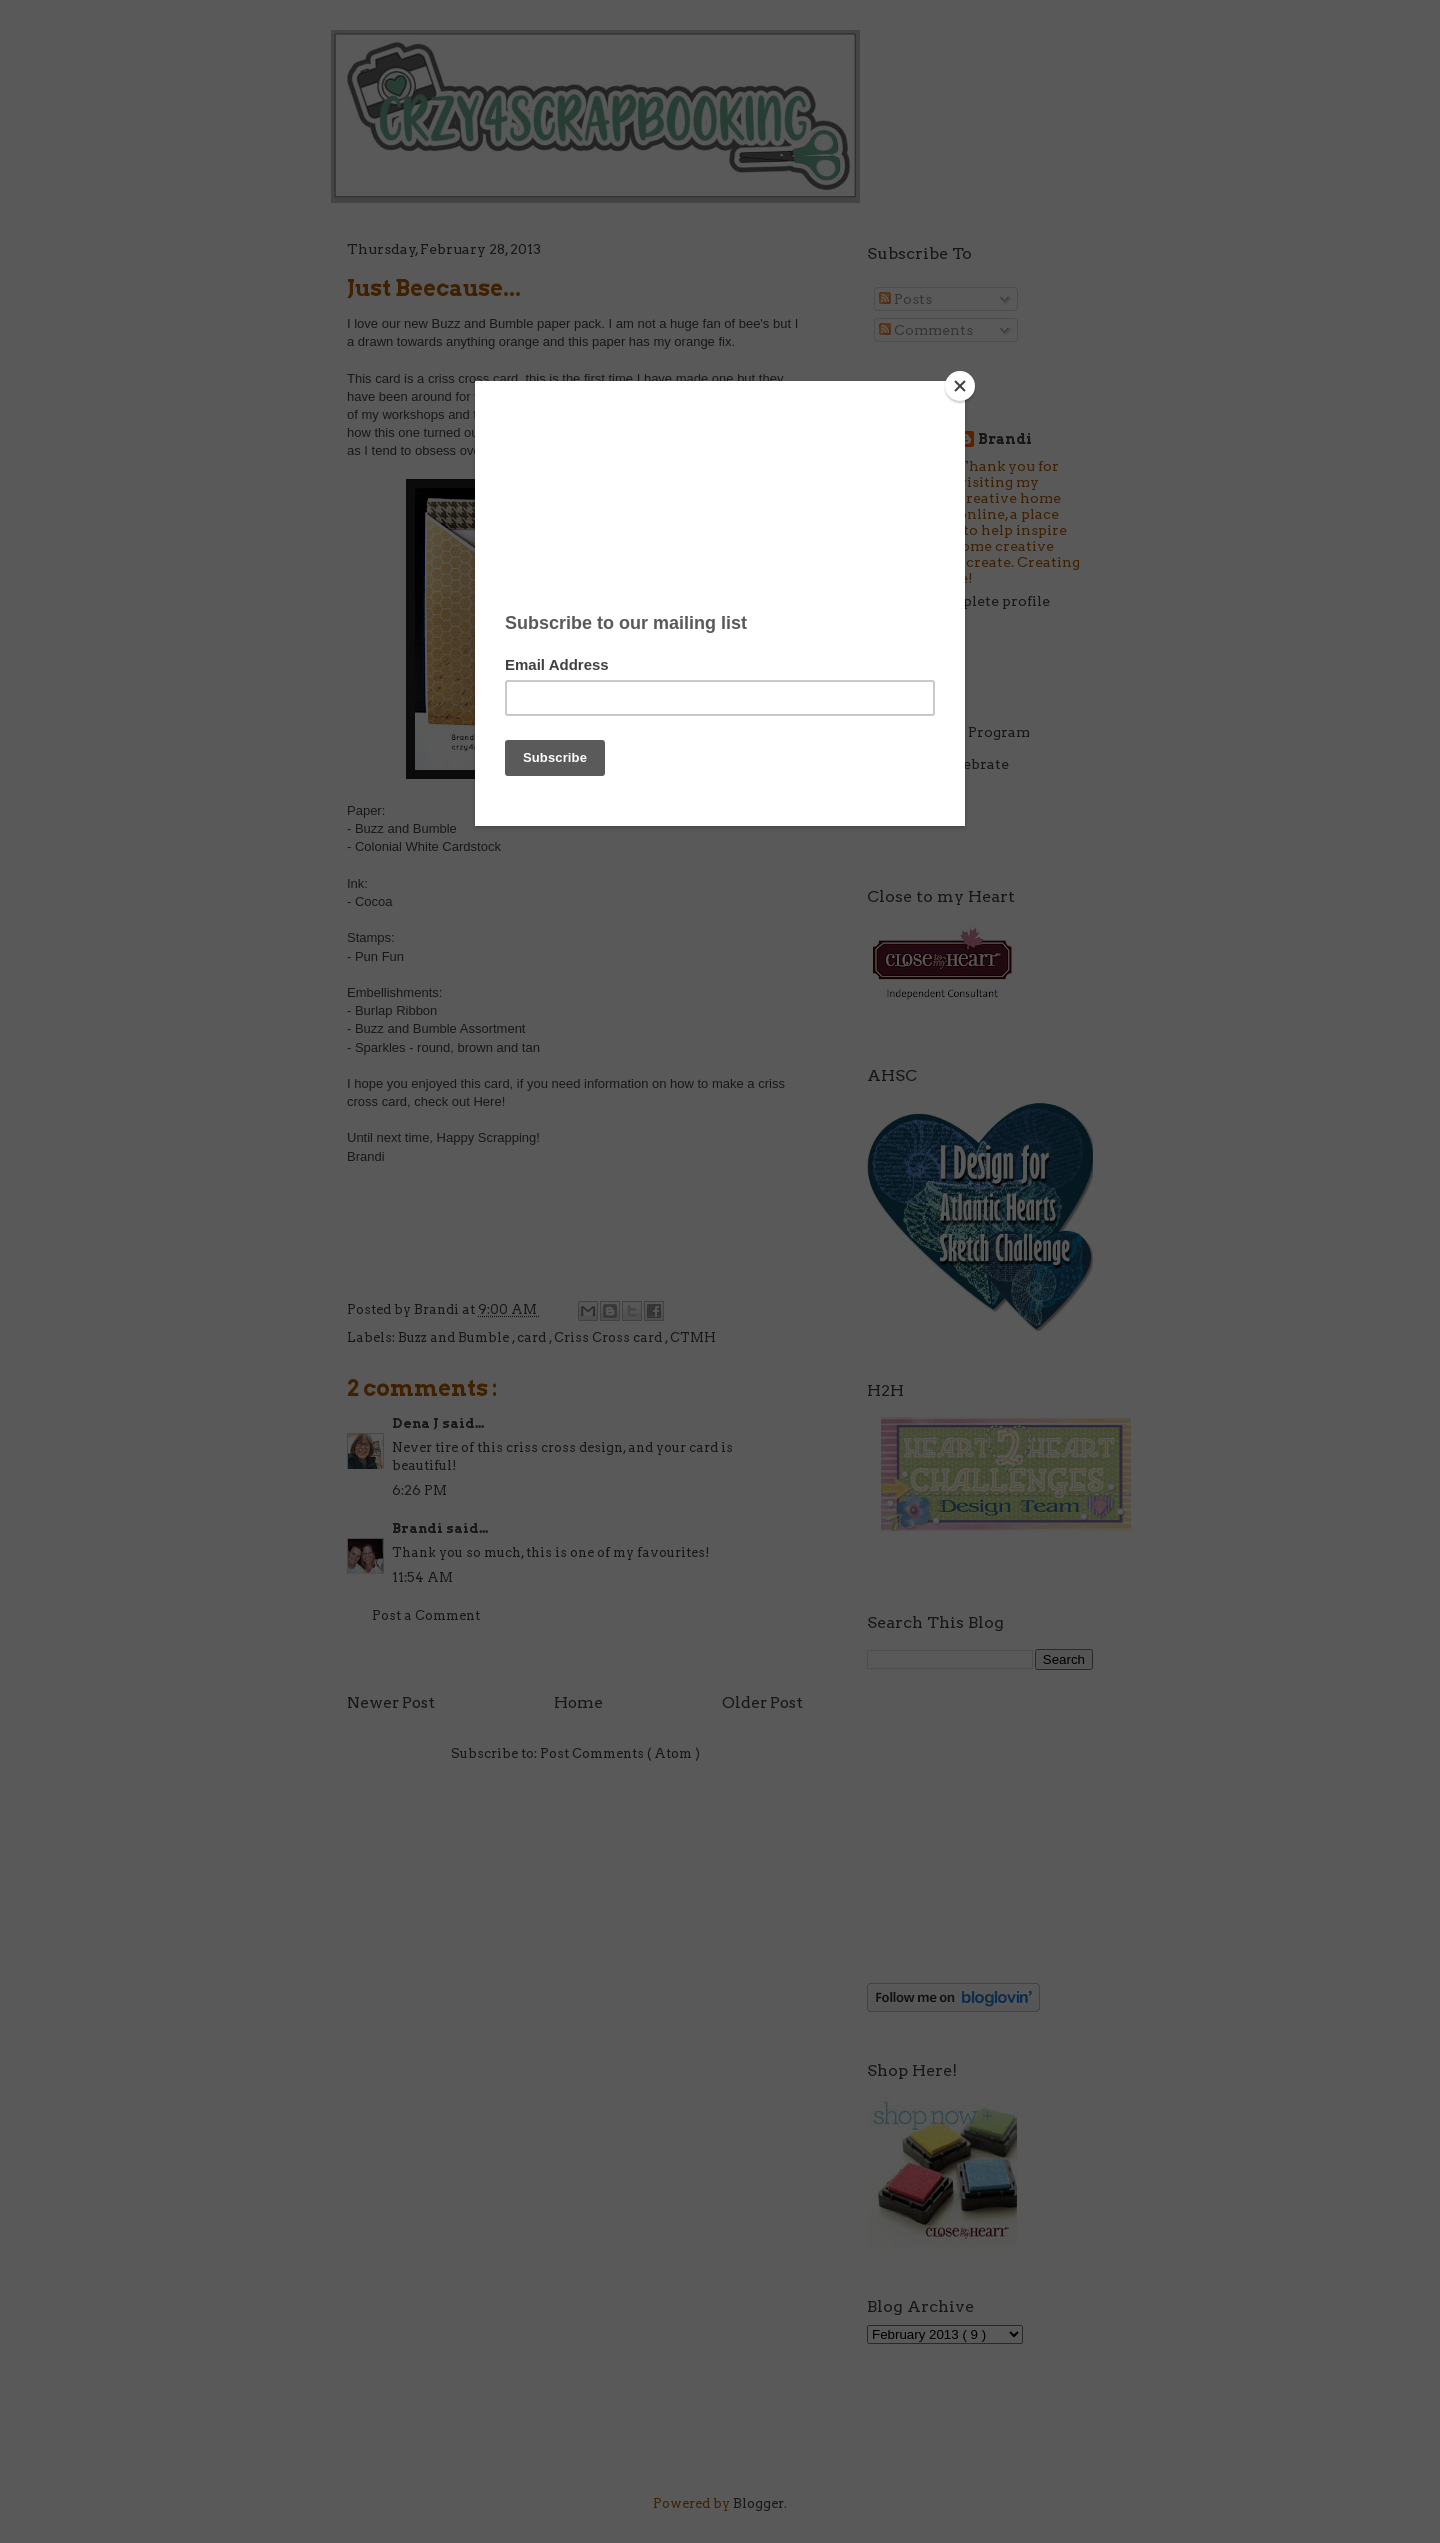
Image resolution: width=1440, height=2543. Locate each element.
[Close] (960, 386)
